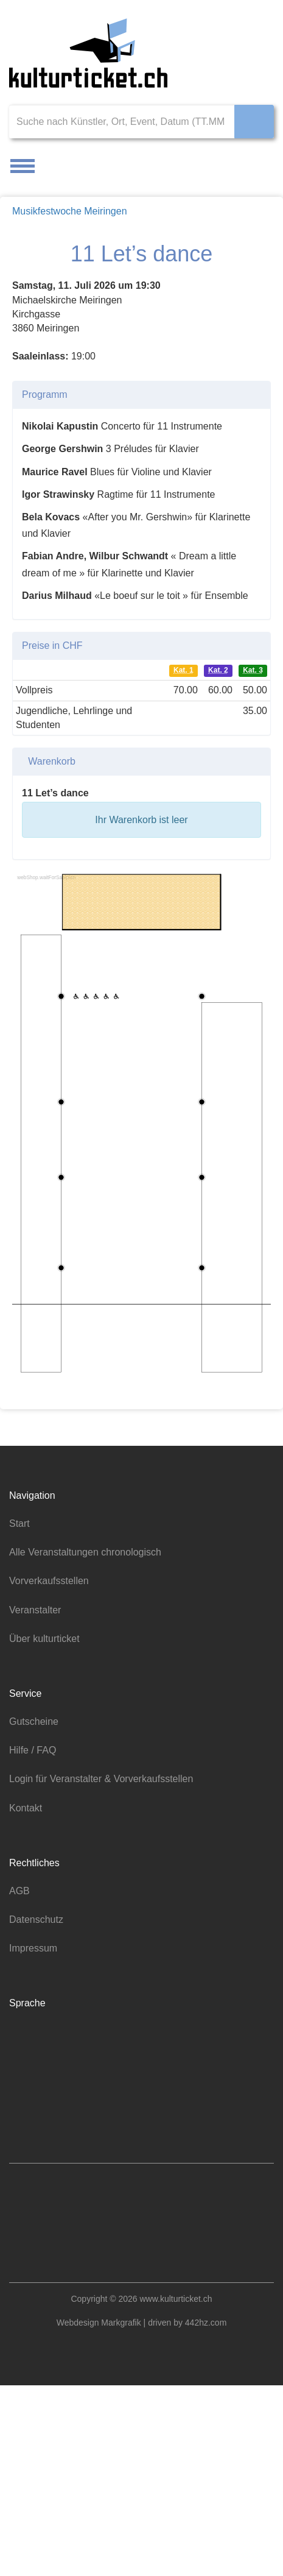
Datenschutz (38, 2114)
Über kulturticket (48, 1833)
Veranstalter (37, 1804)
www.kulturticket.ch (178, 2490)
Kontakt (27, 2002)
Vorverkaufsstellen (52, 1775)
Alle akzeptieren (139, 1389)
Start (20, 1718)
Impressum (35, 2143)
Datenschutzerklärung (158, 1362)
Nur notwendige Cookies (142, 1413)
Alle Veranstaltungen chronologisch (91, 1746)
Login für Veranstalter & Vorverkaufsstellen (108, 1973)
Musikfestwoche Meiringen (73, 211)
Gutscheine (35, 1916)
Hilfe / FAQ (33, 1944)
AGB (19, 2085)
